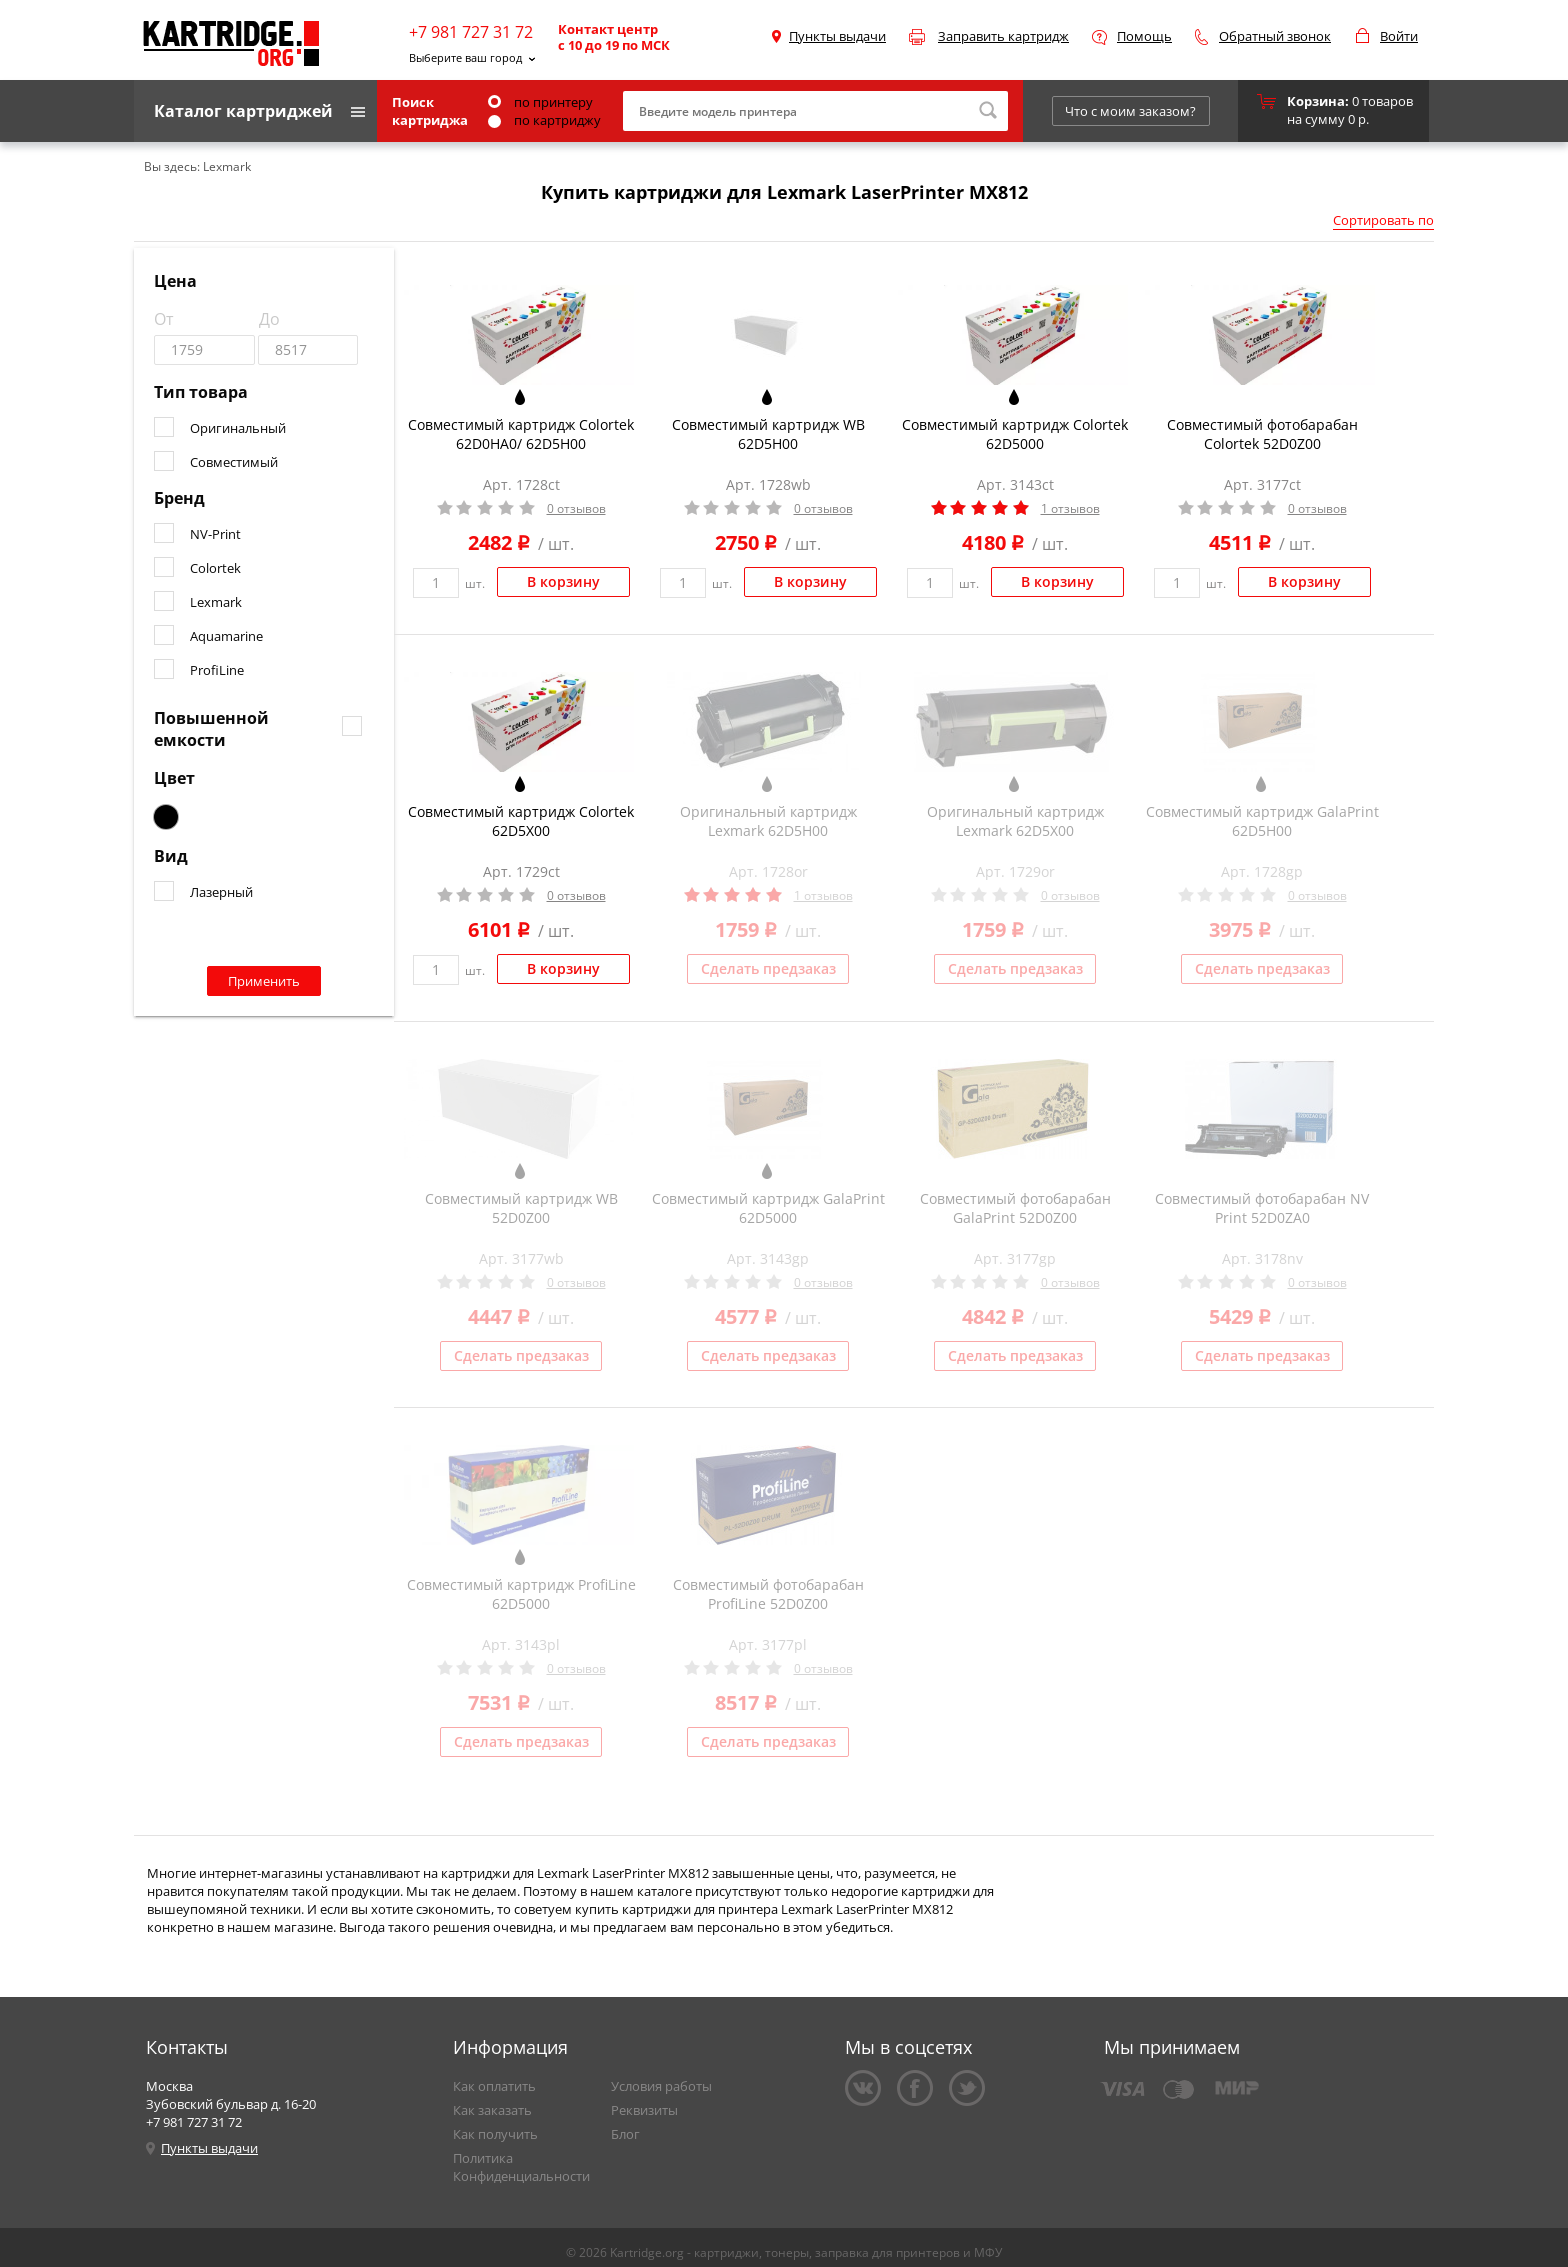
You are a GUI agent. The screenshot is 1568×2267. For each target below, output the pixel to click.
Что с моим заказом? (1130, 111)
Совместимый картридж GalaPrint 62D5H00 (1262, 821)
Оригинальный (238, 428)
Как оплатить (494, 2086)
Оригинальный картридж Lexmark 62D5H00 (768, 821)
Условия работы (661, 2086)
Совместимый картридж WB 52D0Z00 (521, 1208)
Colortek (215, 568)
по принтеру (540, 102)
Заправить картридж (1003, 36)
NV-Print (215, 534)
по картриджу (544, 120)
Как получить (495, 2134)
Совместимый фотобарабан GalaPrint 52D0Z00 (1015, 1208)
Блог (625, 2134)
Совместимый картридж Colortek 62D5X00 (521, 821)
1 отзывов (1070, 508)
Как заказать (492, 2110)
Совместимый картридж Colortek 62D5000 (1015, 434)
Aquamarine (226, 636)
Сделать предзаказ (768, 968)
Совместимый (234, 462)
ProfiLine (217, 670)
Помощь (1144, 36)
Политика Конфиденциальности (521, 2167)
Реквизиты (644, 2110)
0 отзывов (576, 508)
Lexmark (216, 602)
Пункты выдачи (837, 36)
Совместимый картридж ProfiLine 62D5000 (521, 1594)
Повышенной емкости (211, 729)
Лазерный (221, 892)
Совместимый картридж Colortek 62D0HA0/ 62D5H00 (521, 434)
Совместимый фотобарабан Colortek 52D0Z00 (1262, 434)
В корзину (563, 581)
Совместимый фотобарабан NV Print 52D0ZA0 (1262, 1208)
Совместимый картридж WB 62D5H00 (768, 434)
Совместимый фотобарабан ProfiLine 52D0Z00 (768, 1594)
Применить (264, 981)
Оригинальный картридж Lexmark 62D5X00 (1015, 821)
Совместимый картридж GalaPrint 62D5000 (768, 1208)
